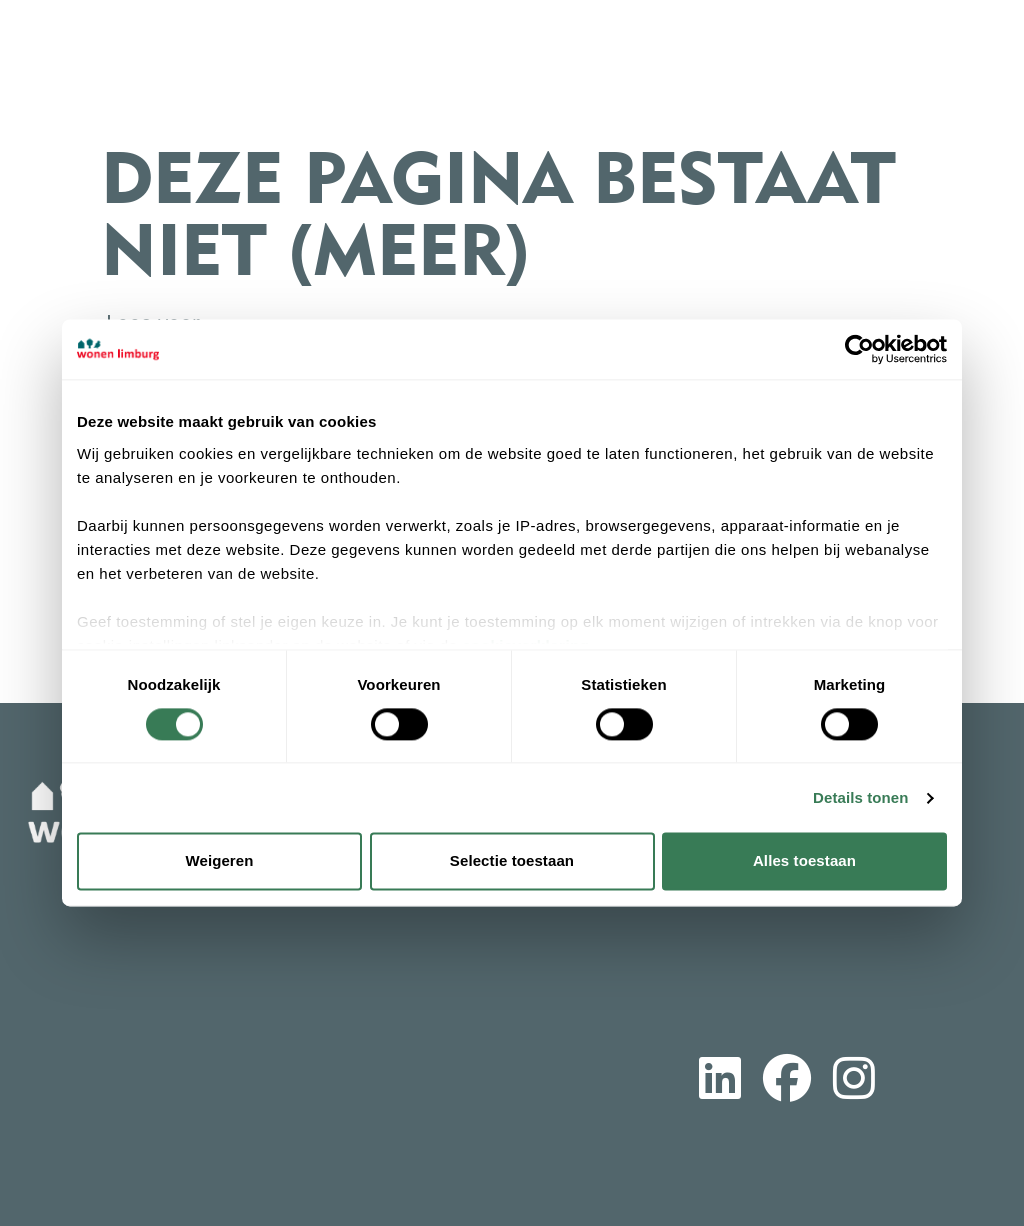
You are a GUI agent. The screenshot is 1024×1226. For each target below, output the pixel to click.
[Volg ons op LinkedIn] (720, 1082)
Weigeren (219, 861)
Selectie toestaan (512, 861)
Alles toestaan (804, 861)
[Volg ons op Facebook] (787, 1082)
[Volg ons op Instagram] (854, 1082)
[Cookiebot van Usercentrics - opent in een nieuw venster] (859, 349)
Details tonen (860, 797)
